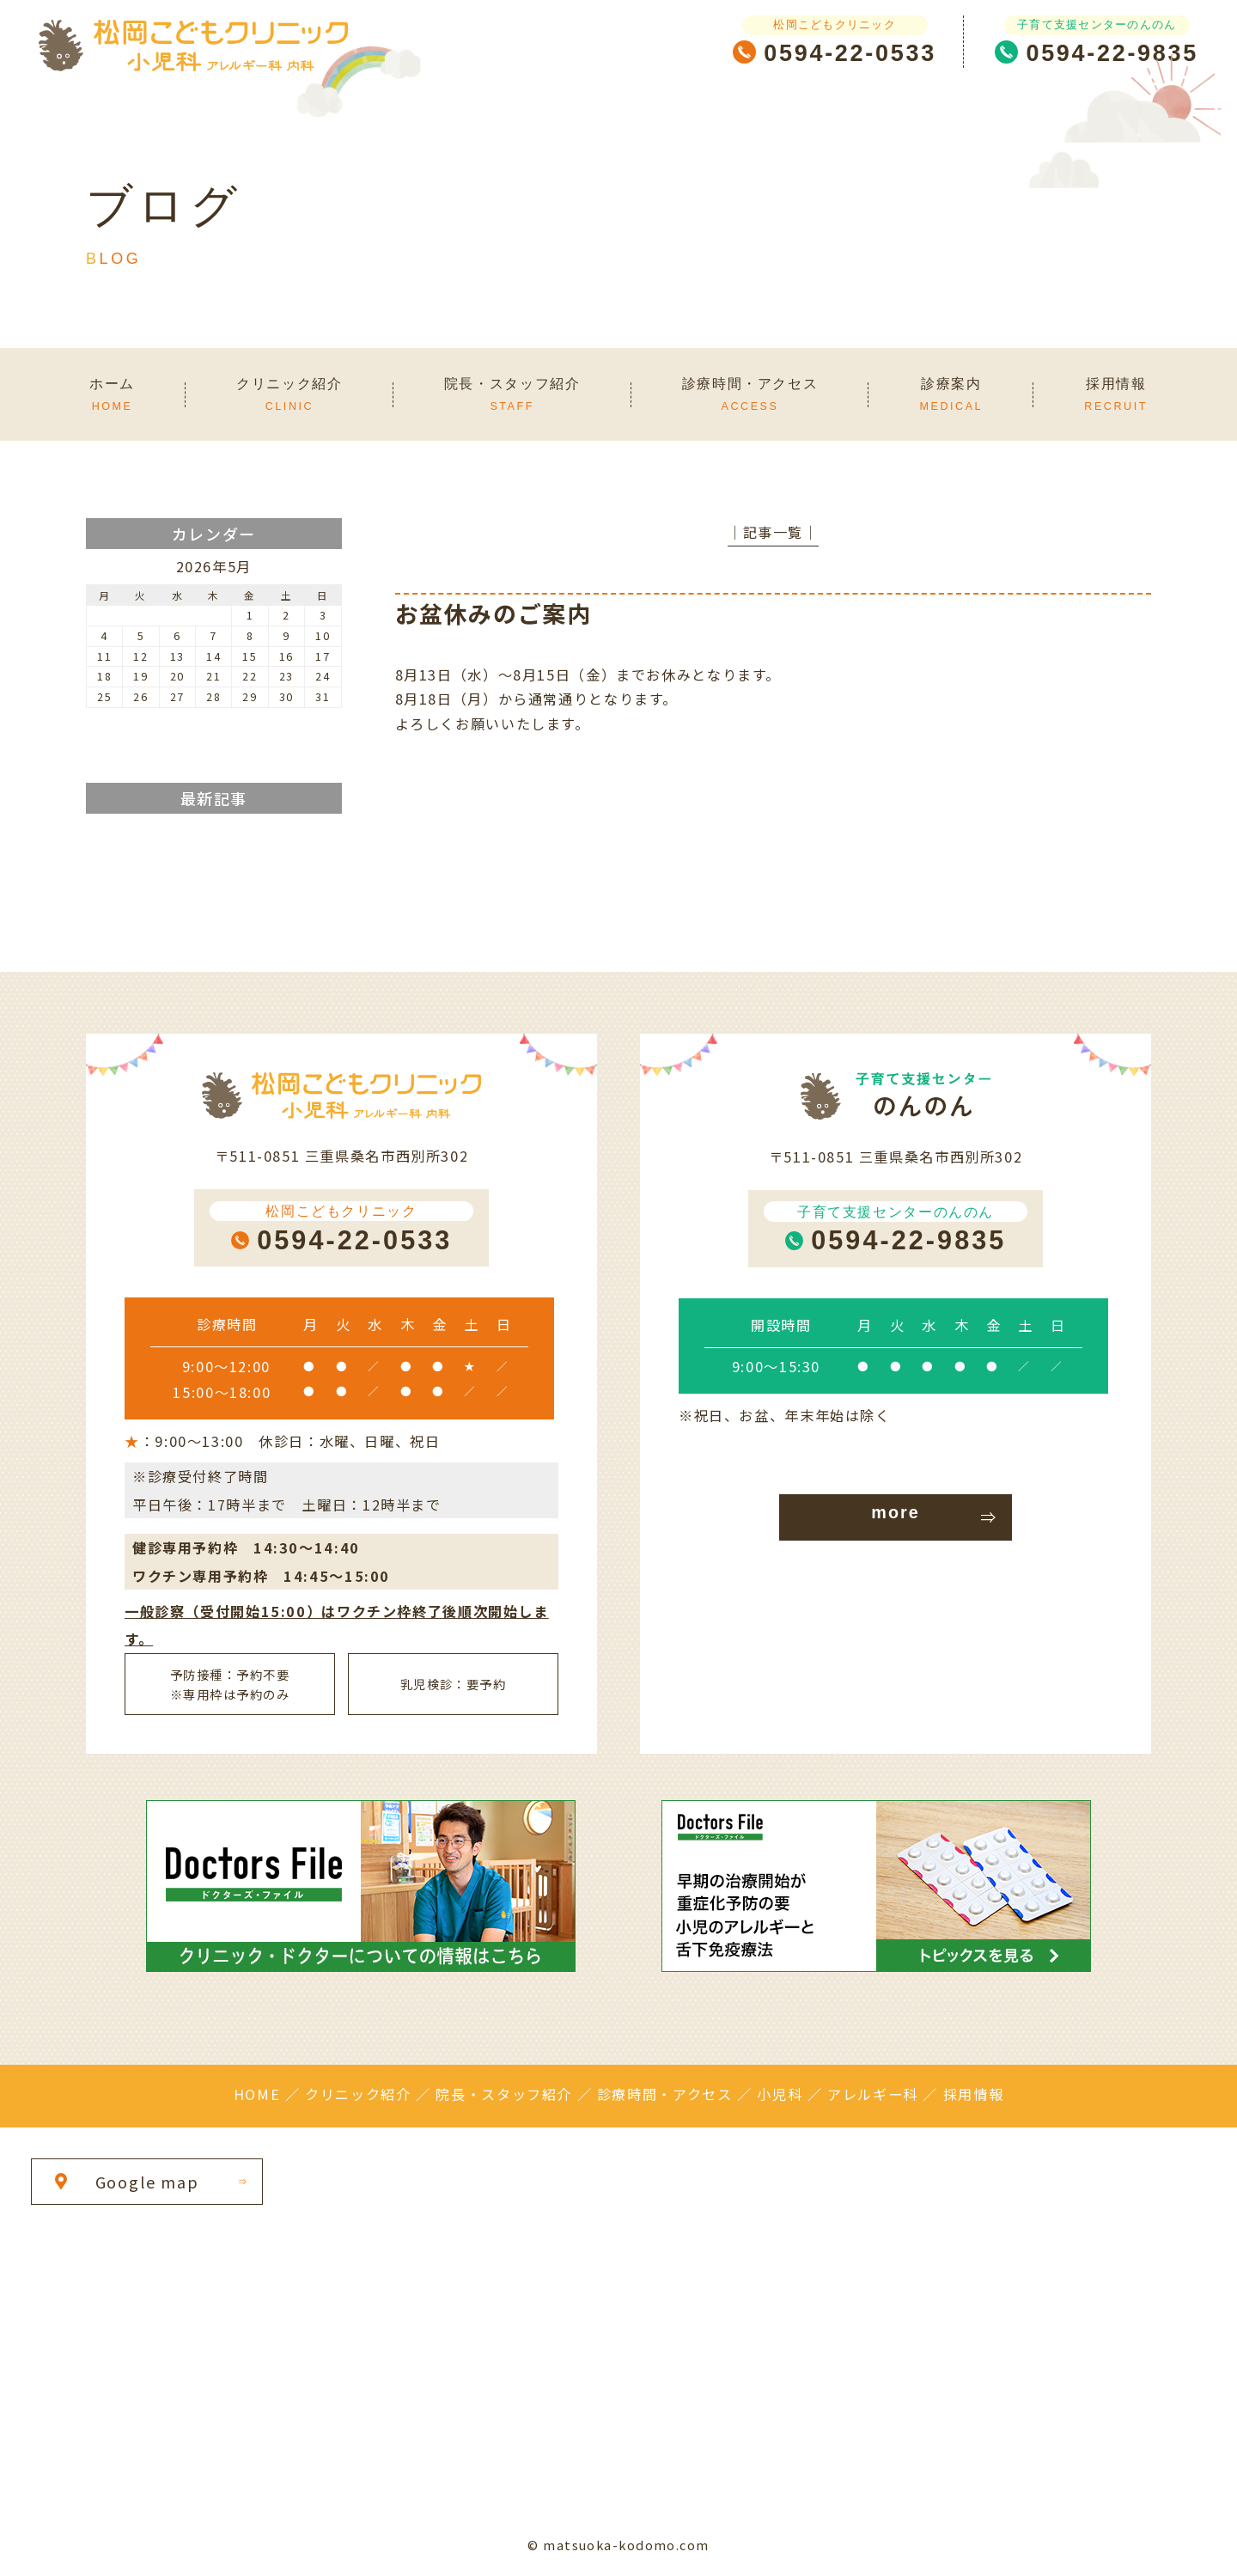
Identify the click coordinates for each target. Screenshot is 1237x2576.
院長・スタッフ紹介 (504, 2094)
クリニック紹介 (358, 2094)
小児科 (779, 2094)
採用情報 (973, 2094)
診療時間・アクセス (665, 2094)
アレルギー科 (872, 2094)
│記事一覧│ (773, 532)
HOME (257, 2094)
